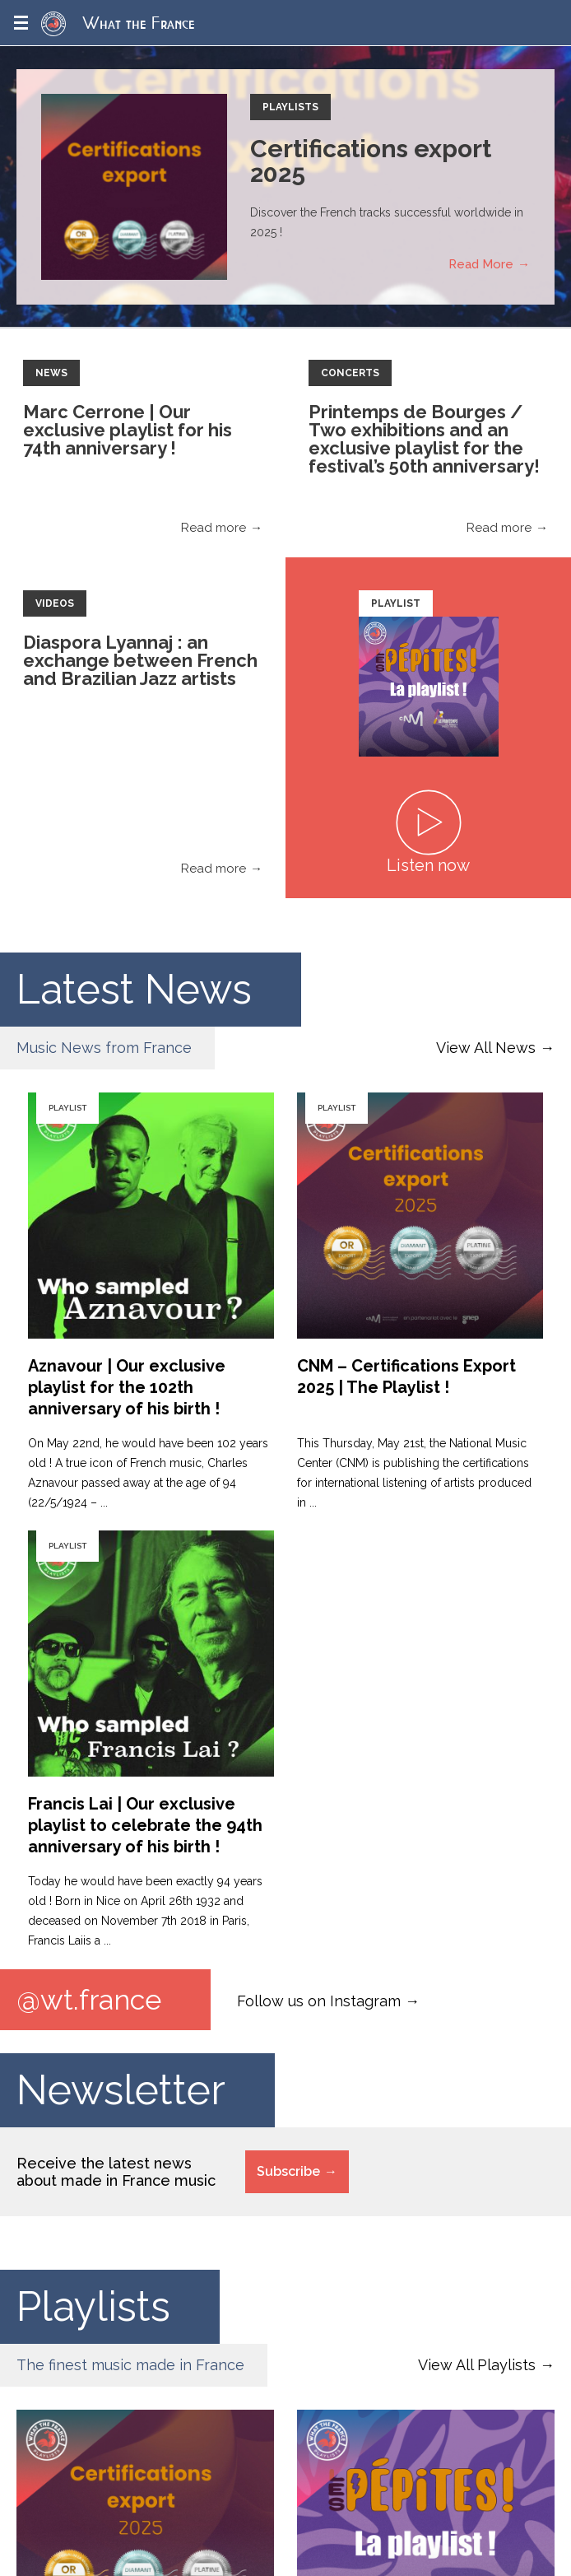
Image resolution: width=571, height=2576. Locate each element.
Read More (480, 264)
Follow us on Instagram (319, 2000)
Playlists (290, 107)
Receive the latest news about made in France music (116, 2171)
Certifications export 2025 (370, 161)
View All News (486, 1047)
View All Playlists (477, 2364)
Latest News (134, 989)
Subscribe (288, 2171)
